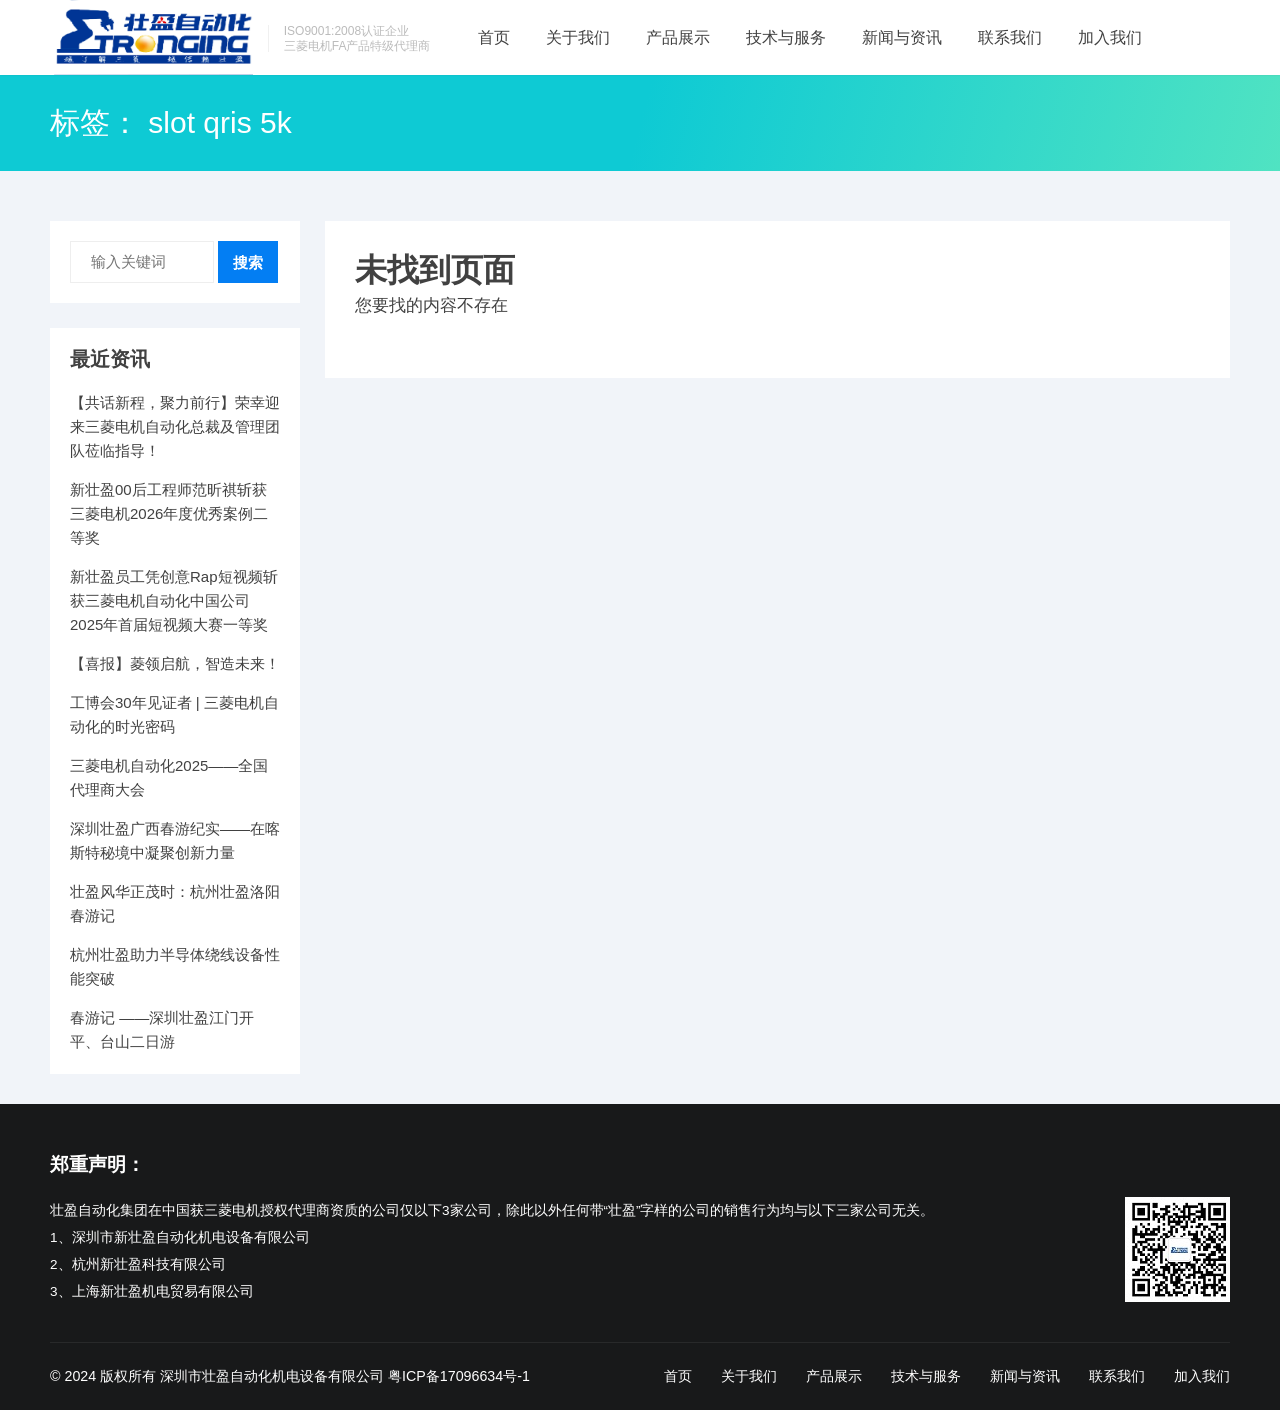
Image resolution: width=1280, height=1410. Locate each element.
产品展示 (678, 37)
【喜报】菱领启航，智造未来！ (175, 663)
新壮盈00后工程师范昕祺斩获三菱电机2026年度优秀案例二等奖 (169, 513)
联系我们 (1010, 37)
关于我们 (578, 37)
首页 (494, 37)
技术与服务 (786, 37)
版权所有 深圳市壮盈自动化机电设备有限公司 (242, 1376)
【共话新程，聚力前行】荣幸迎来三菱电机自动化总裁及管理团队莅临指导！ (175, 426)
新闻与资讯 (902, 37)
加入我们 (1110, 37)
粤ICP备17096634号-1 (459, 1376)
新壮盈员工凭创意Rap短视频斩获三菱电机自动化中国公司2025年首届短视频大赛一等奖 (174, 600)
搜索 (248, 262)
